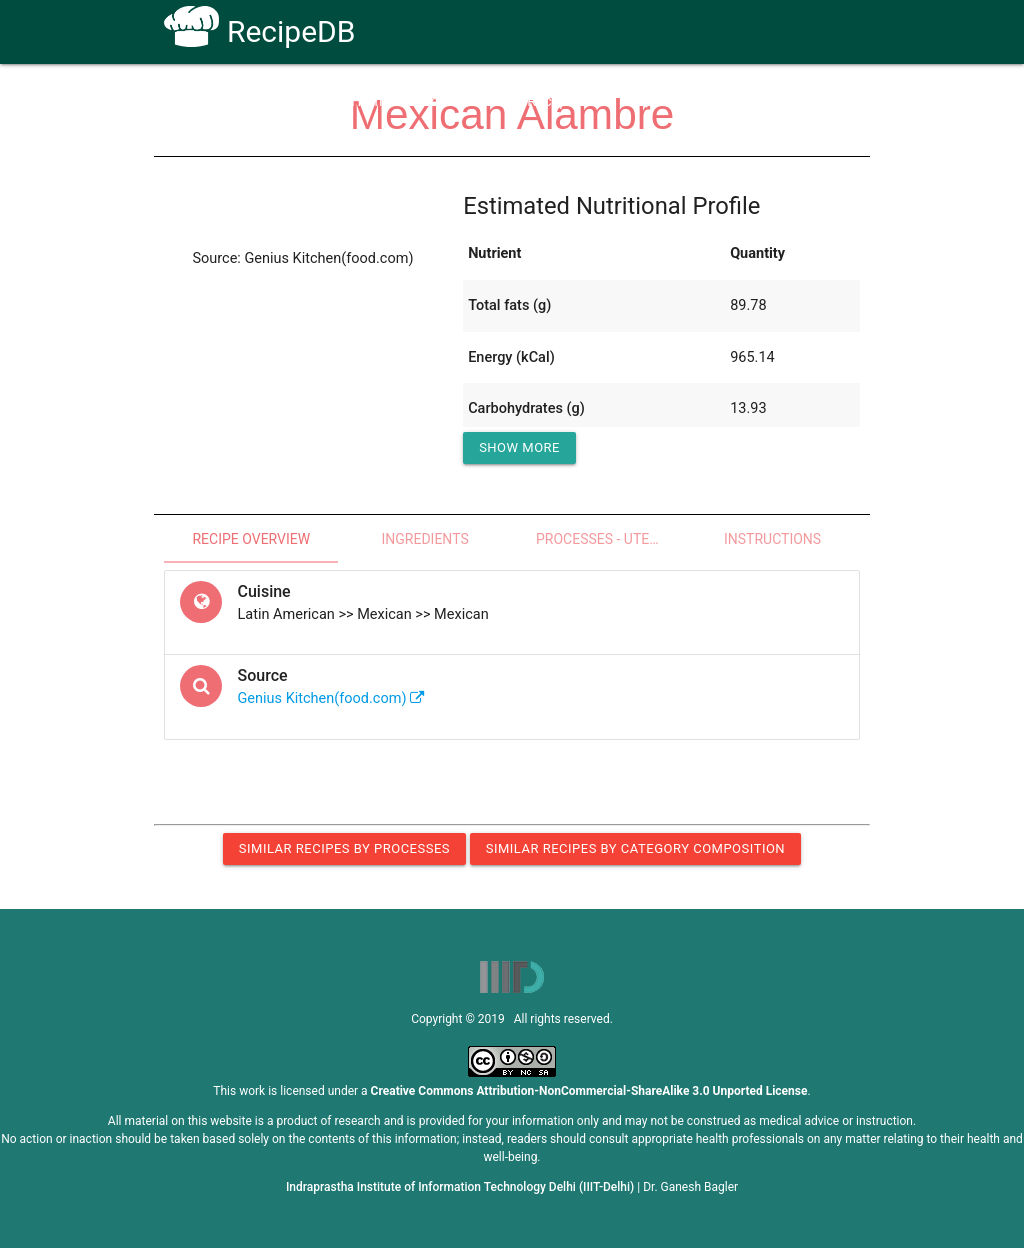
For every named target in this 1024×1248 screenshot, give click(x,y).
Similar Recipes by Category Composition (635, 848)
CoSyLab (815, 101)
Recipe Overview (251, 539)
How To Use (458, 101)
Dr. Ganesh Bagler (690, 1187)
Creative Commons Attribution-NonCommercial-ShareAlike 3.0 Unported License (589, 1091)
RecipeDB (259, 31)
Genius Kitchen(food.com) (331, 698)
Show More (519, 447)
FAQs (640, 101)
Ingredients (424, 539)
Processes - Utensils (611, 539)
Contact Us (721, 101)
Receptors (559, 101)
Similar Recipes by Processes (344, 848)
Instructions (772, 539)
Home (370, 101)
